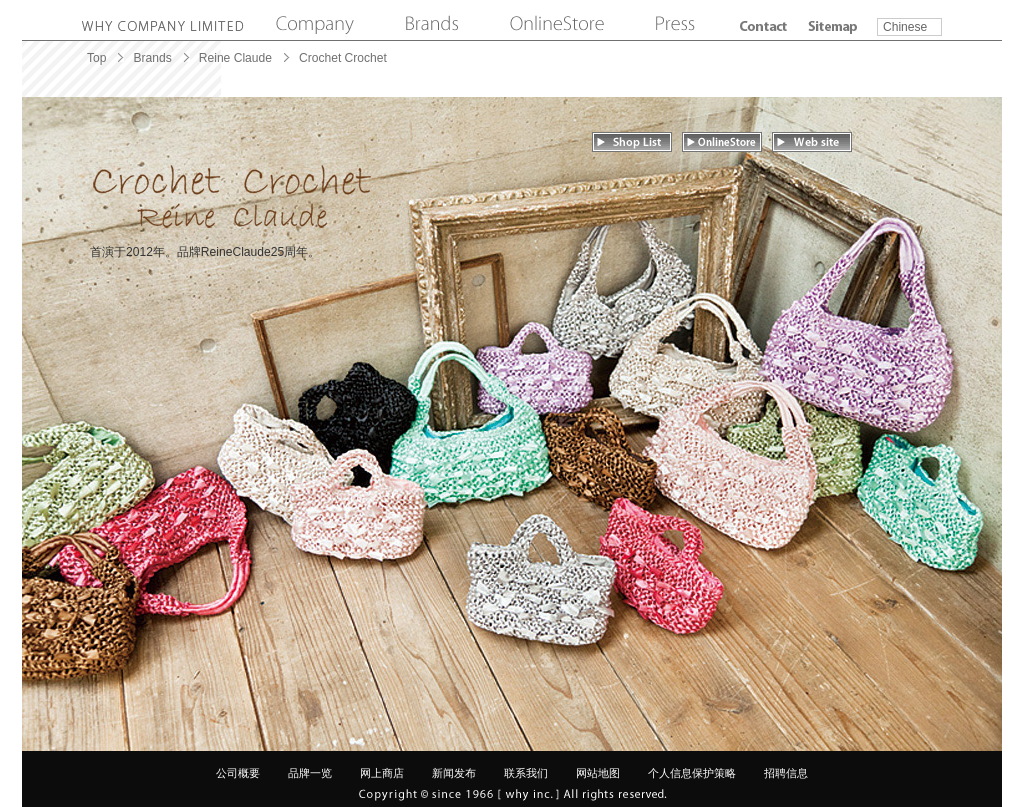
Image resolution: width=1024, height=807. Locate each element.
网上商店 (382, 773)
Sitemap (833, 26)
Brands (432, 24)
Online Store (557, 24)
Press (676, 24)
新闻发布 (454, 773)
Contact (763, 26)
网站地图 (598, 773)
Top (96, 58)
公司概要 (238, 773)
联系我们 (526, 773)
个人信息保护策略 (692, 773)
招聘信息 (786, 773)
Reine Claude (235, 58)
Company (315, 24)
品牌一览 (310, 773)
